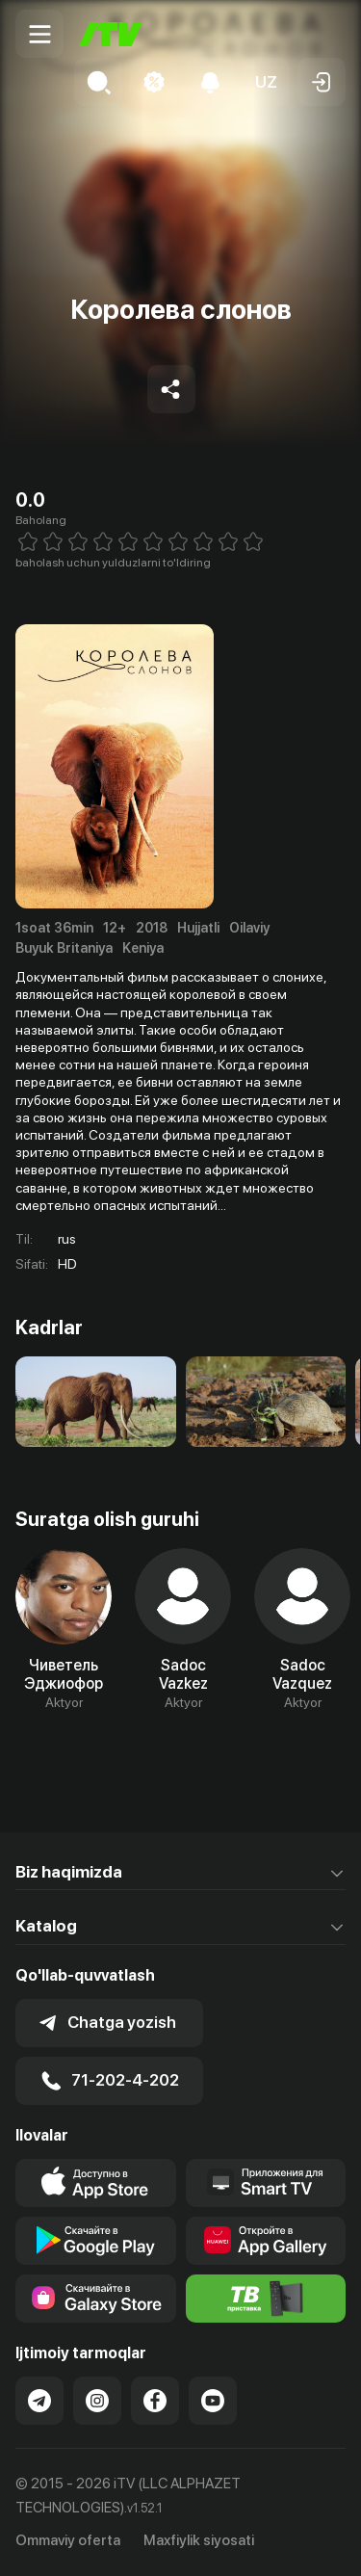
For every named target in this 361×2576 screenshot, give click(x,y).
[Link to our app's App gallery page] (266, 2241)
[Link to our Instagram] (97, 2401)
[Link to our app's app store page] (95, 2183)
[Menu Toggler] (39, 34)
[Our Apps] (266, 2183)
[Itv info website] (266, 2298)
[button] (266, 82)
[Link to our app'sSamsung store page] (95, 2298)
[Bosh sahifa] (110, 34)
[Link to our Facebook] (155, 2401)
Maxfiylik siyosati (198, 2540)
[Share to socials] (171, 389)
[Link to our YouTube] (213, 2401)
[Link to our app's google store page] (95, 2241)
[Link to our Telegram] (39, 2401)
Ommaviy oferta (67, 2540)
